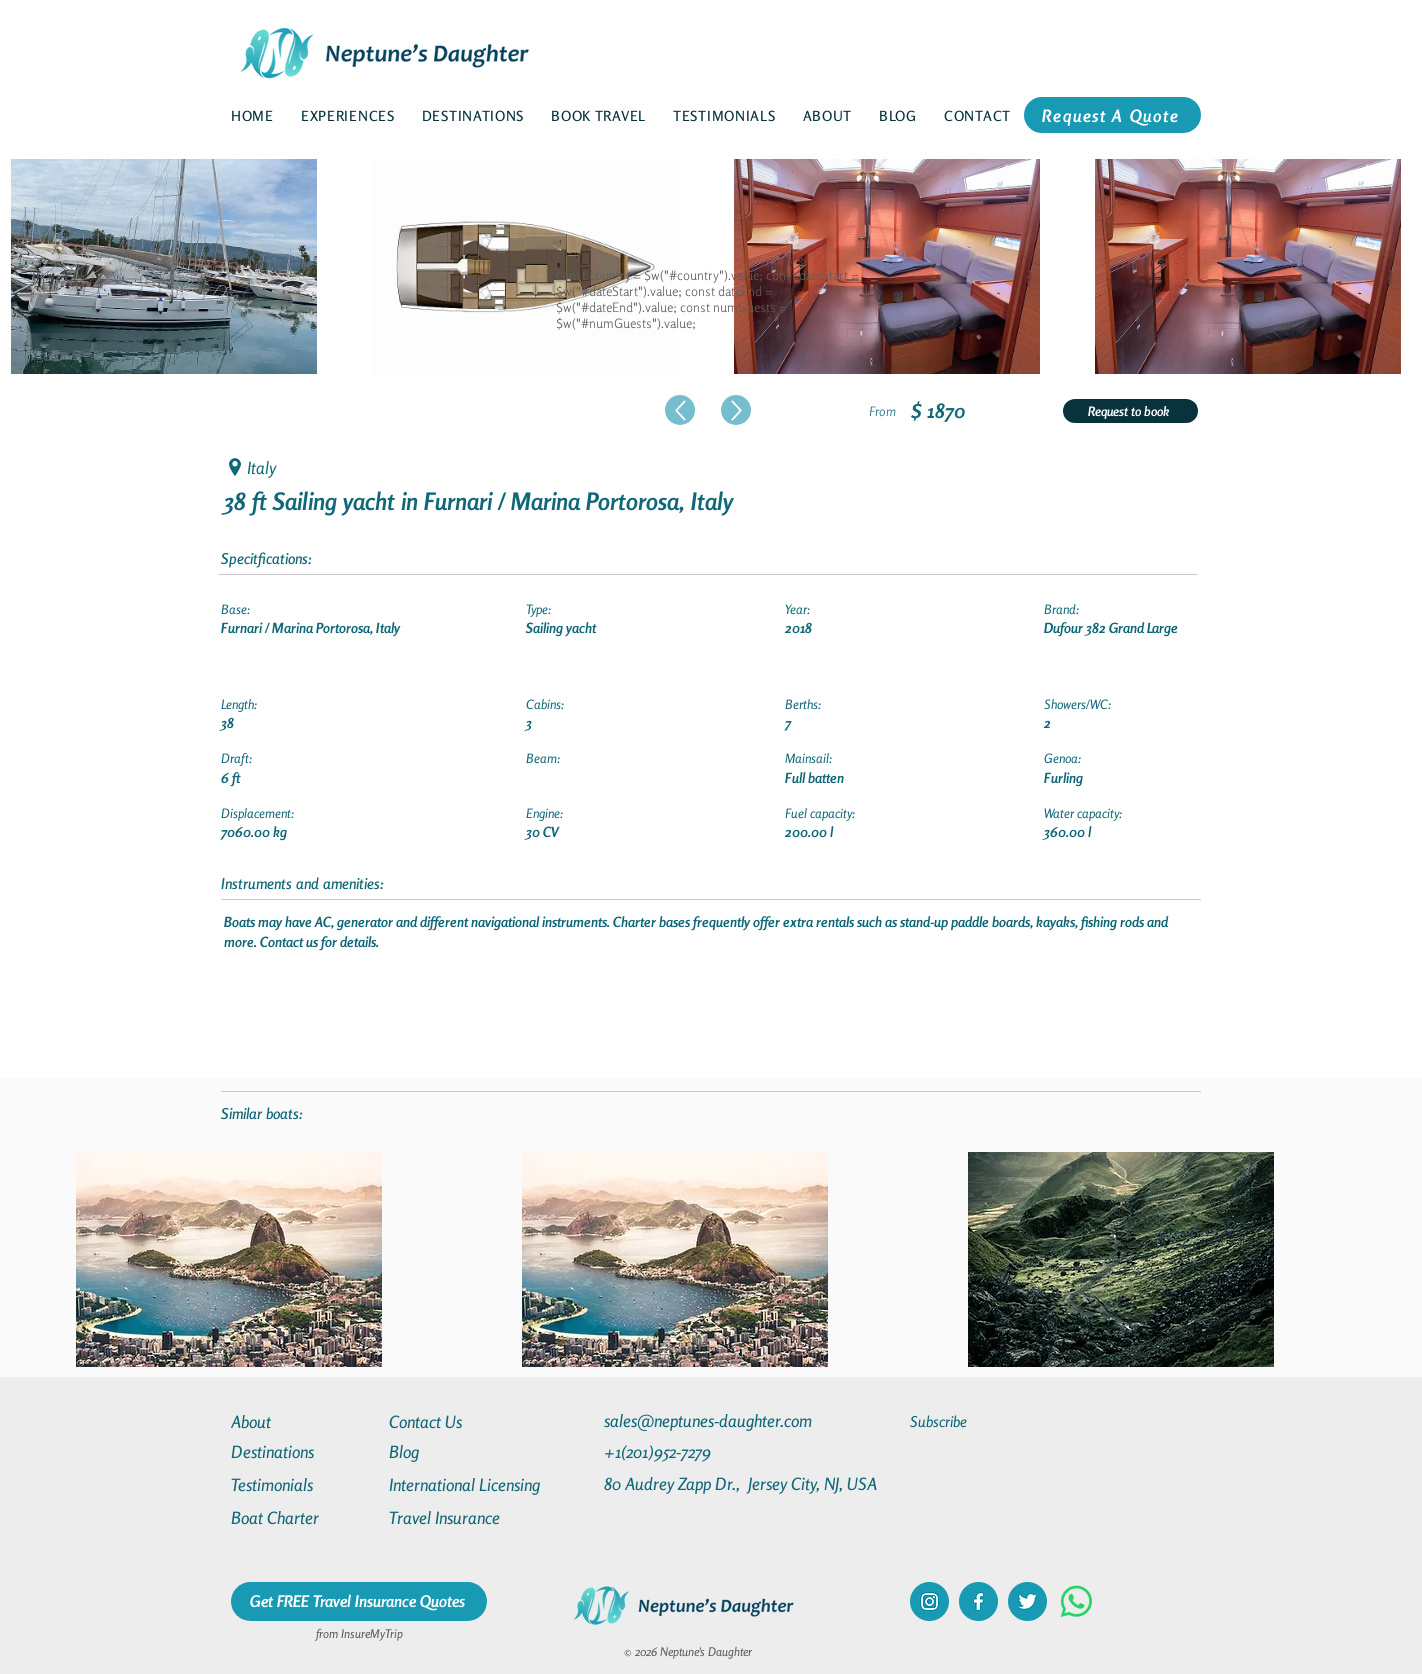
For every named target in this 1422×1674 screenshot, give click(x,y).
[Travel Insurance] (461, 1517)
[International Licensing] (479, 1484)
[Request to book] (1130, 411)
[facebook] (978, 1601)
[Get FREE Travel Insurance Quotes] (359, 1601)
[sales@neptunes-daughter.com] (712, 1420)
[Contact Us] (461, 1421)
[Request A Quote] (1112, 115)
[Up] (680, 410)
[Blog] (461, 1451)
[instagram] (929, 1601)
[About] (303, 1421)
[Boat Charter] (303, 1517)
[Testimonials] (303, 1484)
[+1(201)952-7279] (696, 1451)
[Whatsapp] (1076, 1601)
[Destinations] (303, 1451)
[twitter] (1027, 1601)
